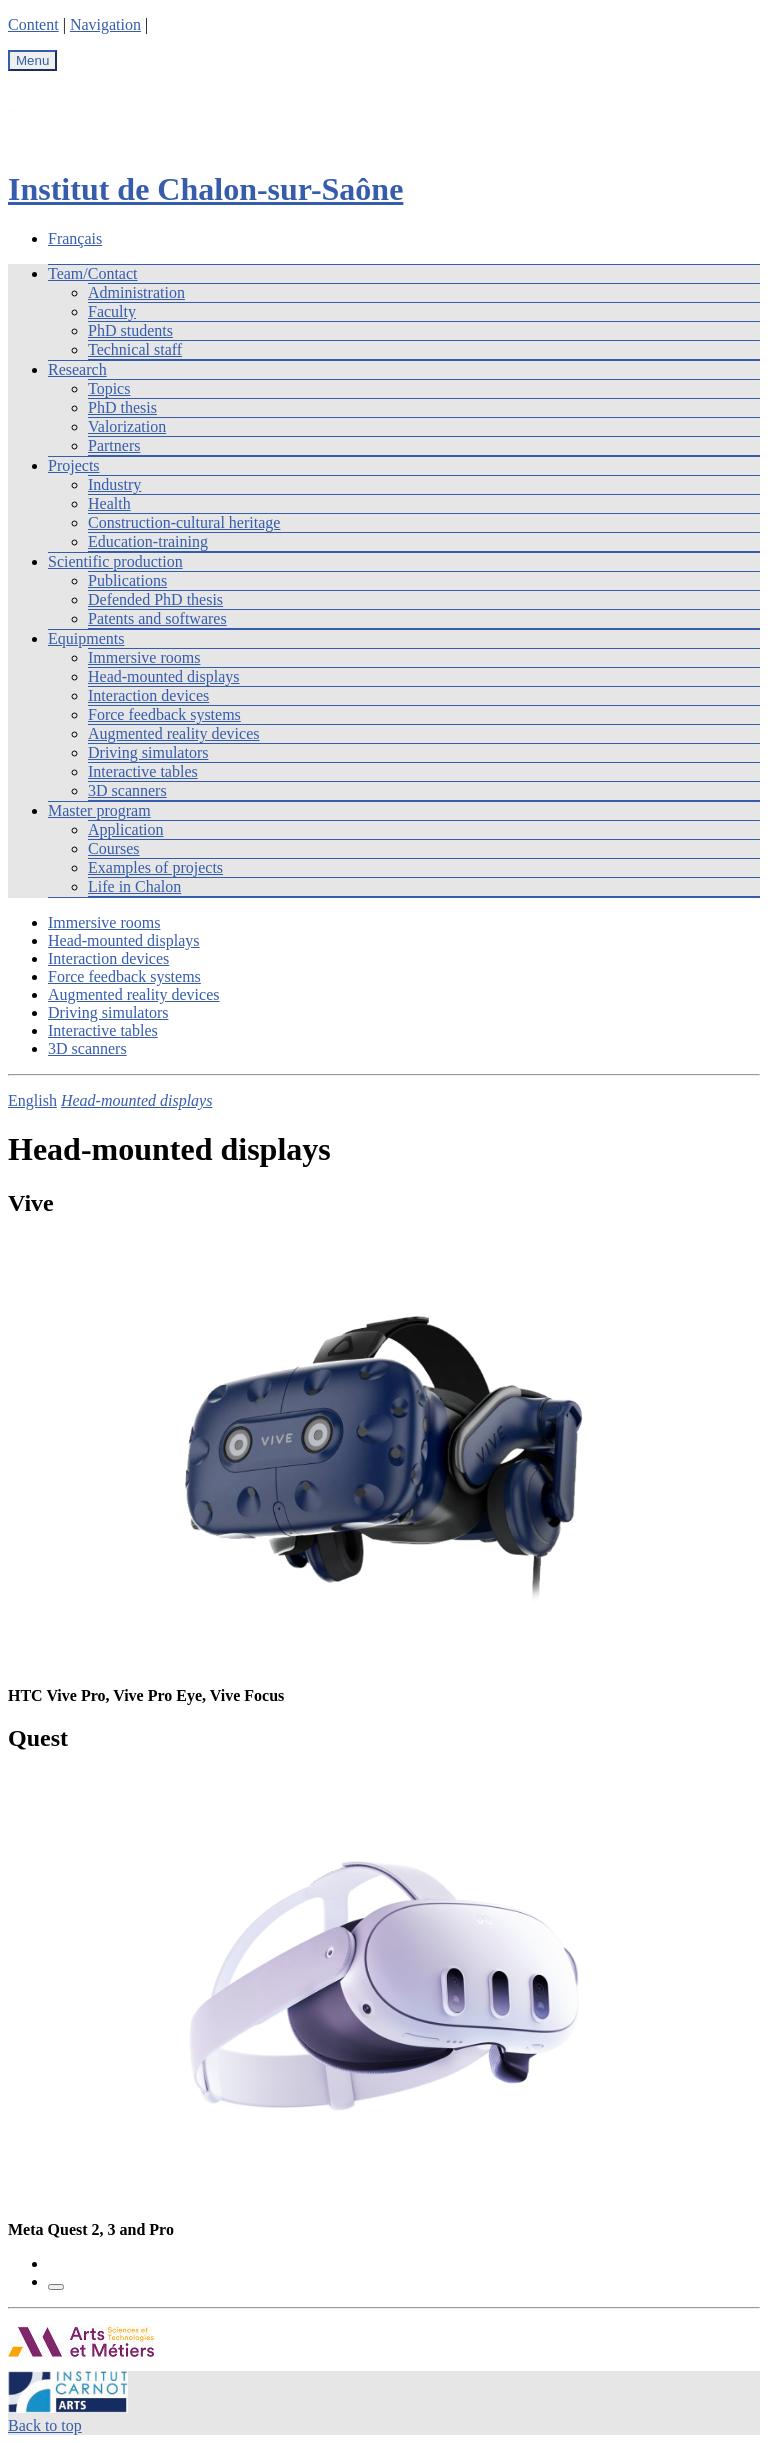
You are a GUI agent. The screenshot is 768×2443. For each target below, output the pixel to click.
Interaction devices (148, 695)
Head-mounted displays (164, 676)
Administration (136, 292)
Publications (127, 580)
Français (75, 238)
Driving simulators (148, 752)
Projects (74, 465)
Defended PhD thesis (155, 599)
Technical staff (135, 349)
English (32, 1100)
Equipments (86, 638)
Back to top (45, 2425)
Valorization (127, 426)
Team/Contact (93, 273)
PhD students (130, 330)
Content (33, 24)
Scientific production (115, 561)
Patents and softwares (157, 618)
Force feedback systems (164, 714)
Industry (114, 484)
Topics (109, 388)
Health (109, 503)
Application (126, 829)
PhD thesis (122, 407)
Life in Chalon (134, 886)
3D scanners (127, 790)
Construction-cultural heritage (184, 522)
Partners (114, 445)
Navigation (105, 24)
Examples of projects (155, 867)
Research (77, 369)
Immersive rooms (144, 657)
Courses (114, 848)
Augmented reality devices (174, 733)
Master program (99, 810)
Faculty (112, 311)
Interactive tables (143, 771)
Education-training (148, 541)
